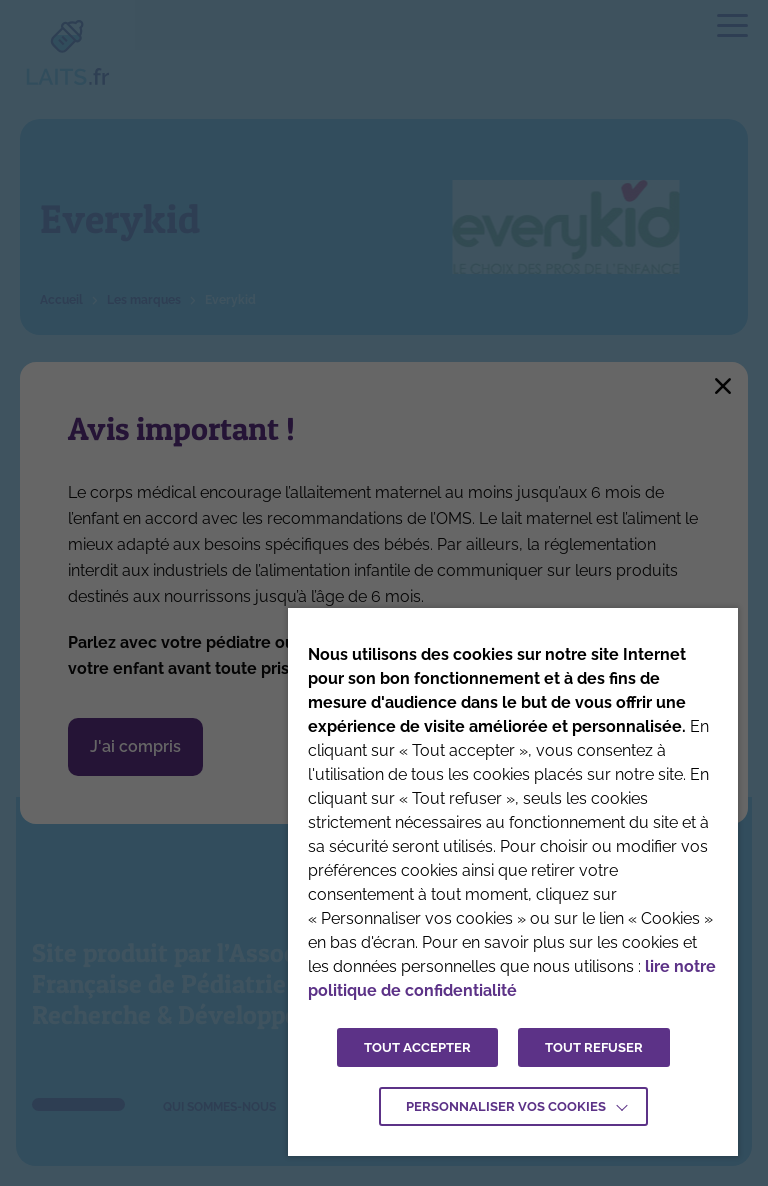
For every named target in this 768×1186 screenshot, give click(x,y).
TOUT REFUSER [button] (594, 1047)
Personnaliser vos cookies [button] (506, 1106)
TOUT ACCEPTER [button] (417, 1047)
